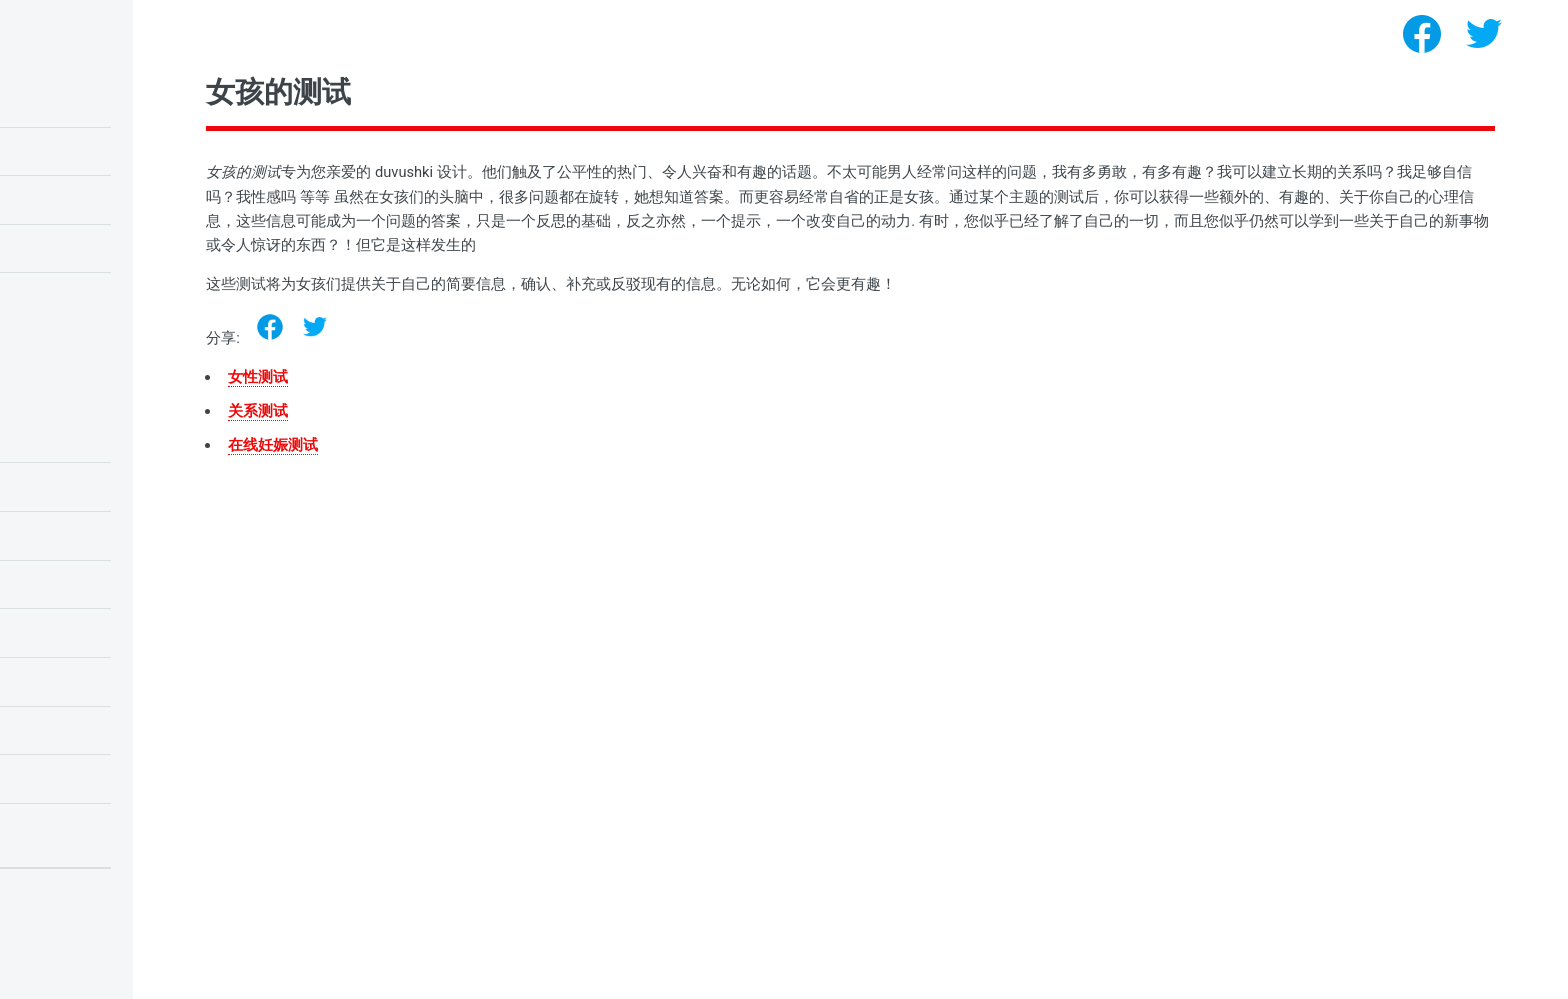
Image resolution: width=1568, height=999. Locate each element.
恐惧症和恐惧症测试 (80, 827)
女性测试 (442, 377)
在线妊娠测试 (457, 445)
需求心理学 (54, 681)
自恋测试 (48, 296)
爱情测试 (48, 248)
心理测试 (142, 970)
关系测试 (442, 411)
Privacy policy (58, 939)
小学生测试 (54, 535)
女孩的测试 (54, 778)
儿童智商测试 (61, 102)
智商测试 (48, 632)
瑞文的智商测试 (67, 151)
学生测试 (48, 486)
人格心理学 (54, 730)
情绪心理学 (54, 438)
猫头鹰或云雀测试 (74, 199)
